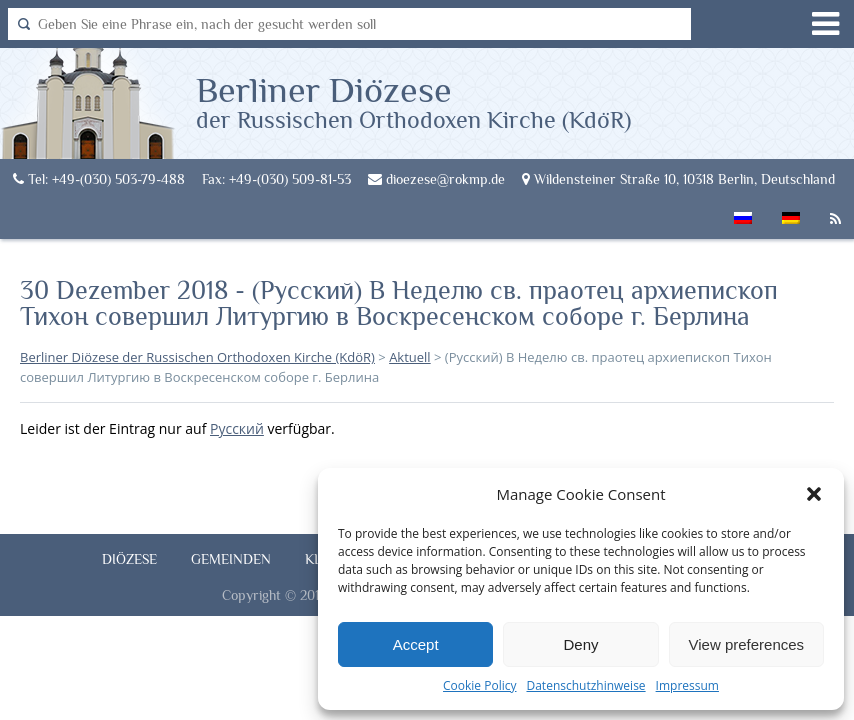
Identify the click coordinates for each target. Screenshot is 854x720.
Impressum (687, 685)
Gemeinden (231, 559)
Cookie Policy (479, 685)
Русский (237, 428)
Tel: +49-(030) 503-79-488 (99, 179)
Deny (580, 644)
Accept (416, 644)
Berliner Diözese (413, 101)
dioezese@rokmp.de (436, 179)
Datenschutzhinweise (585, 685)
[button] (814, 494)
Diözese (129, 559)
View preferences (747, 644)
